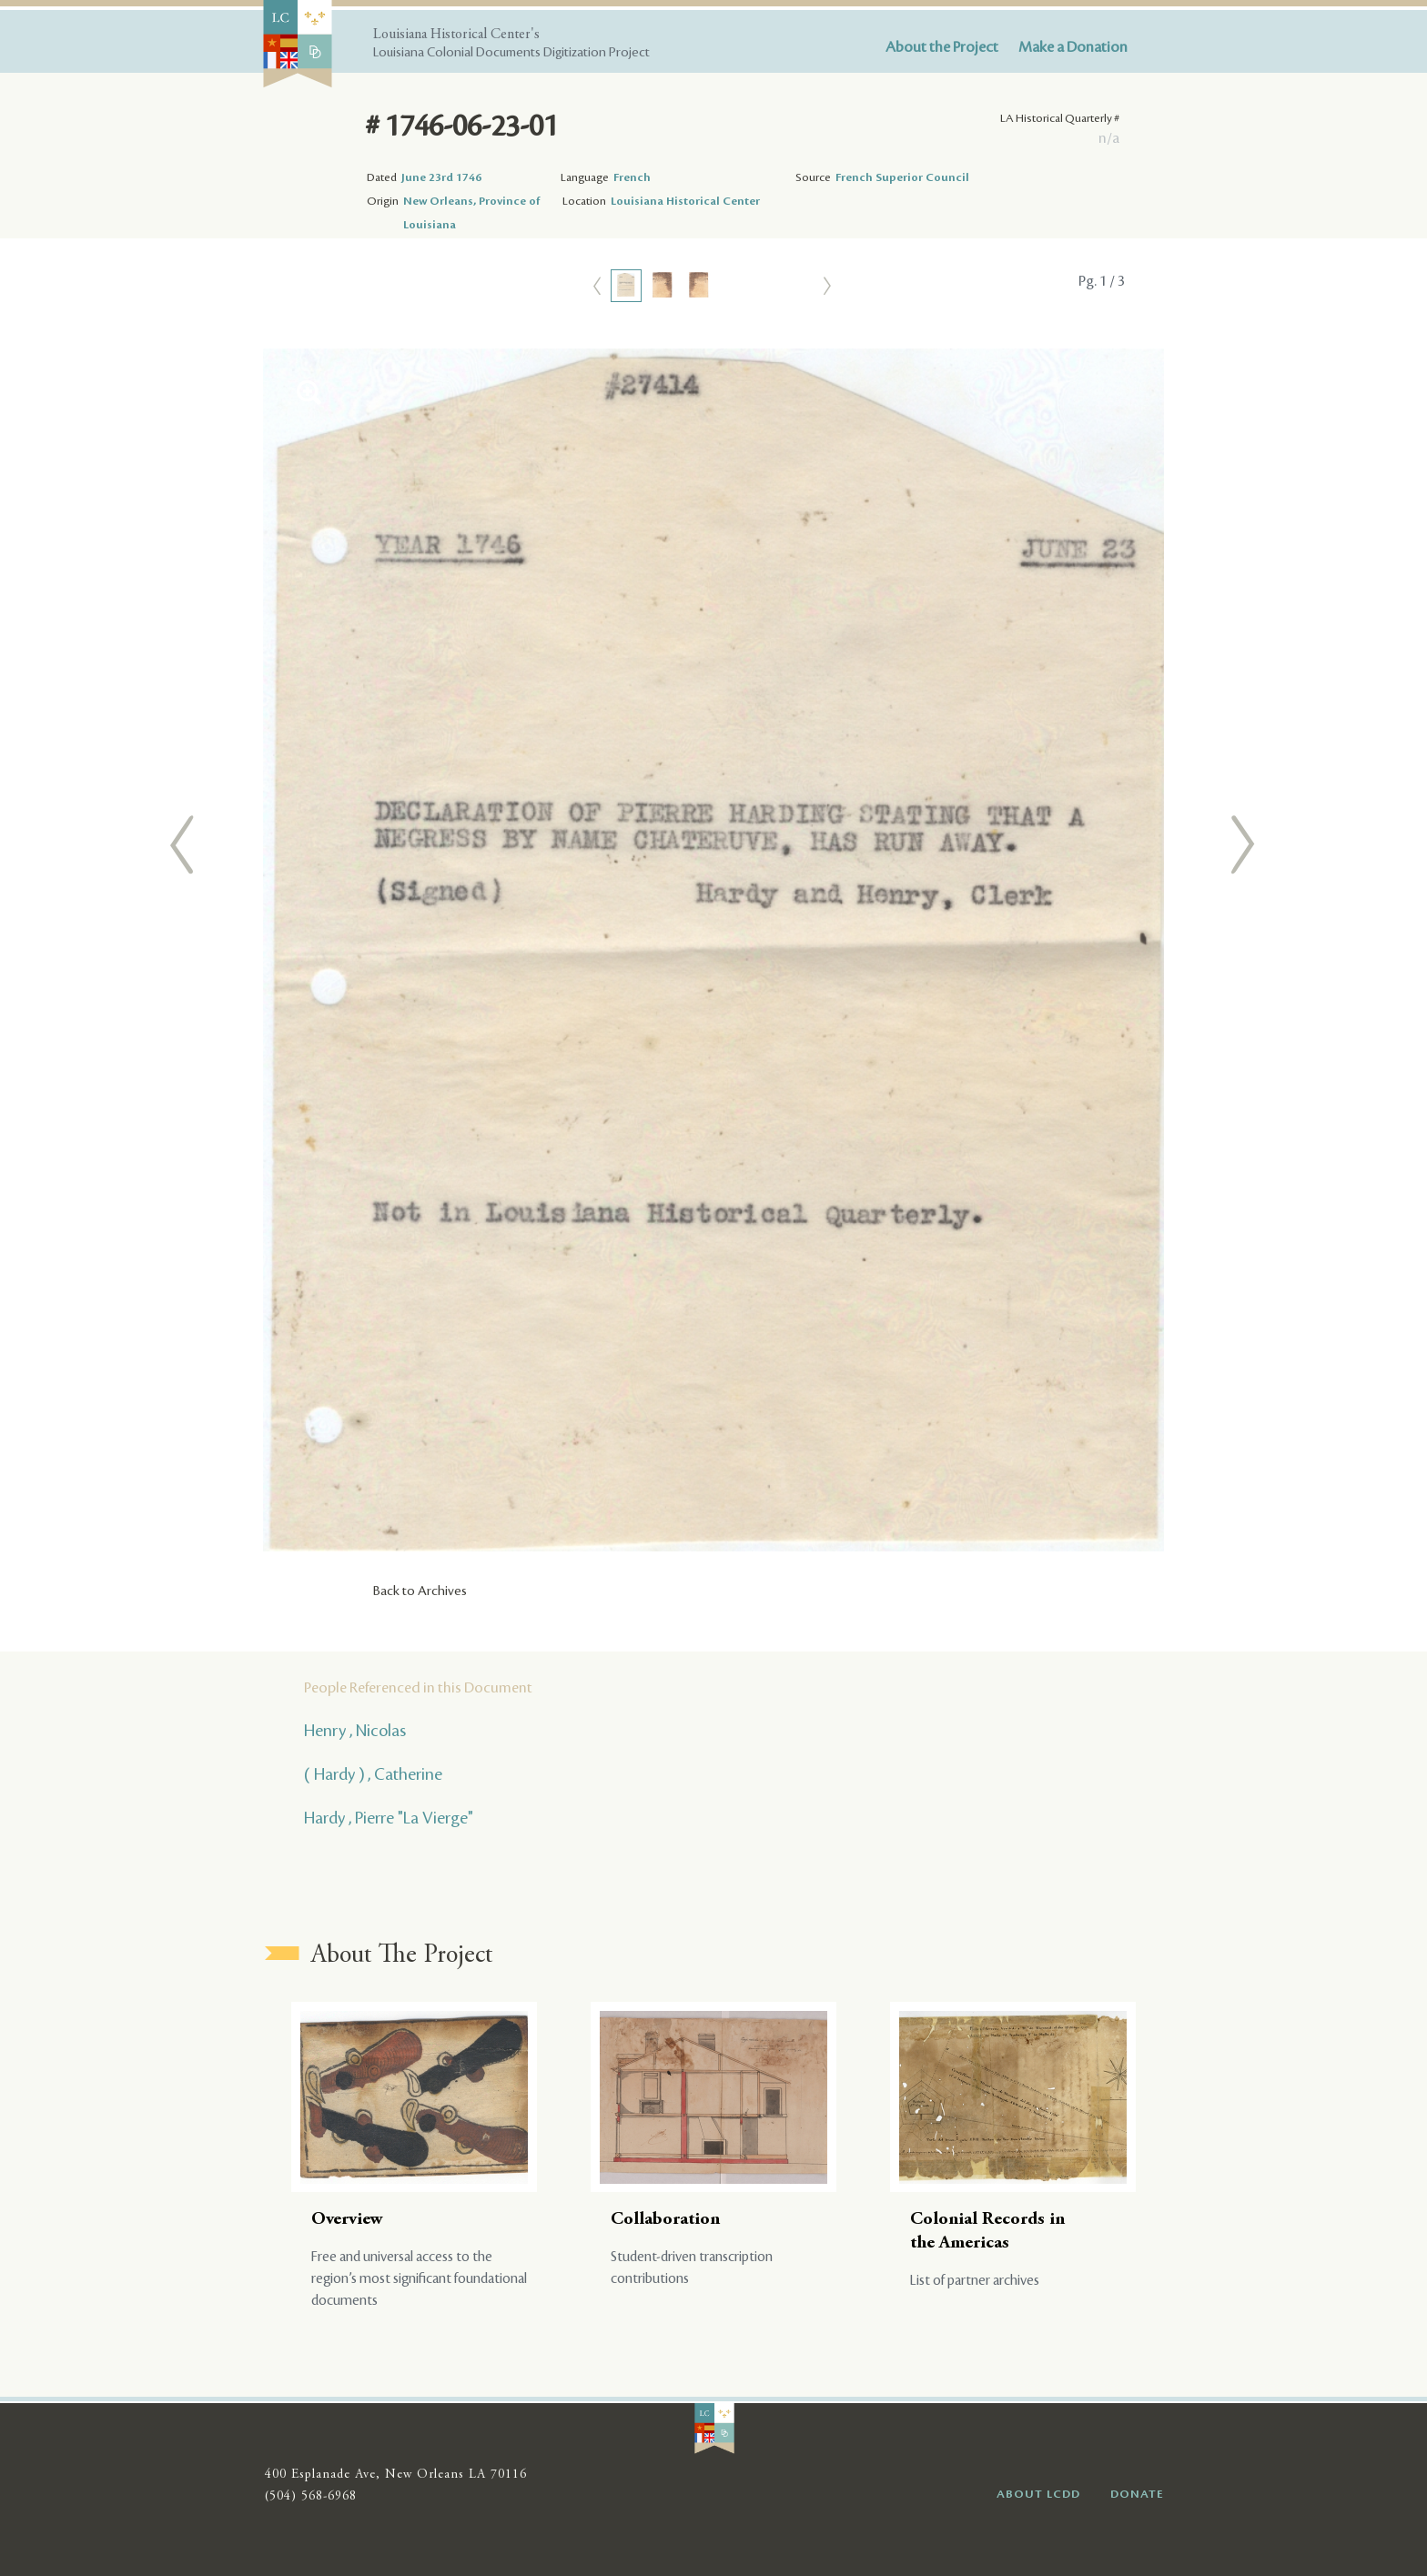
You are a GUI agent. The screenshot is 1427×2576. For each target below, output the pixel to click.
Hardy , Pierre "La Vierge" (388, 1818)
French (632, 177)
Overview (347, 2219)
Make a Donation (1073, 47)
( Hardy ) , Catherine (373, 1774)
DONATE (1137, 2494)
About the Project (942, 47)
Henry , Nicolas (355, 1731)
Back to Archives (420, 1591)
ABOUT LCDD (1038, 2494)
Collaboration (665, 2219)
